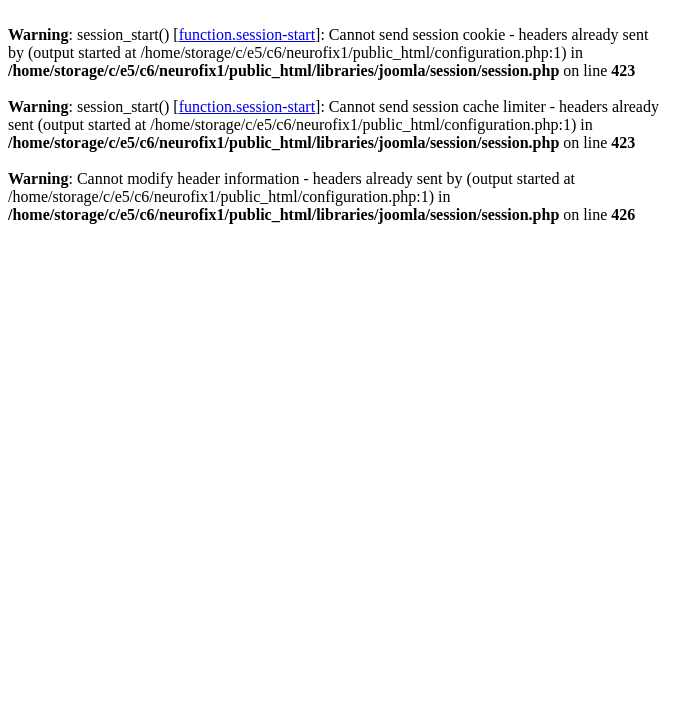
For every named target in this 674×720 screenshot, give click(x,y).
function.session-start (247, 34)
